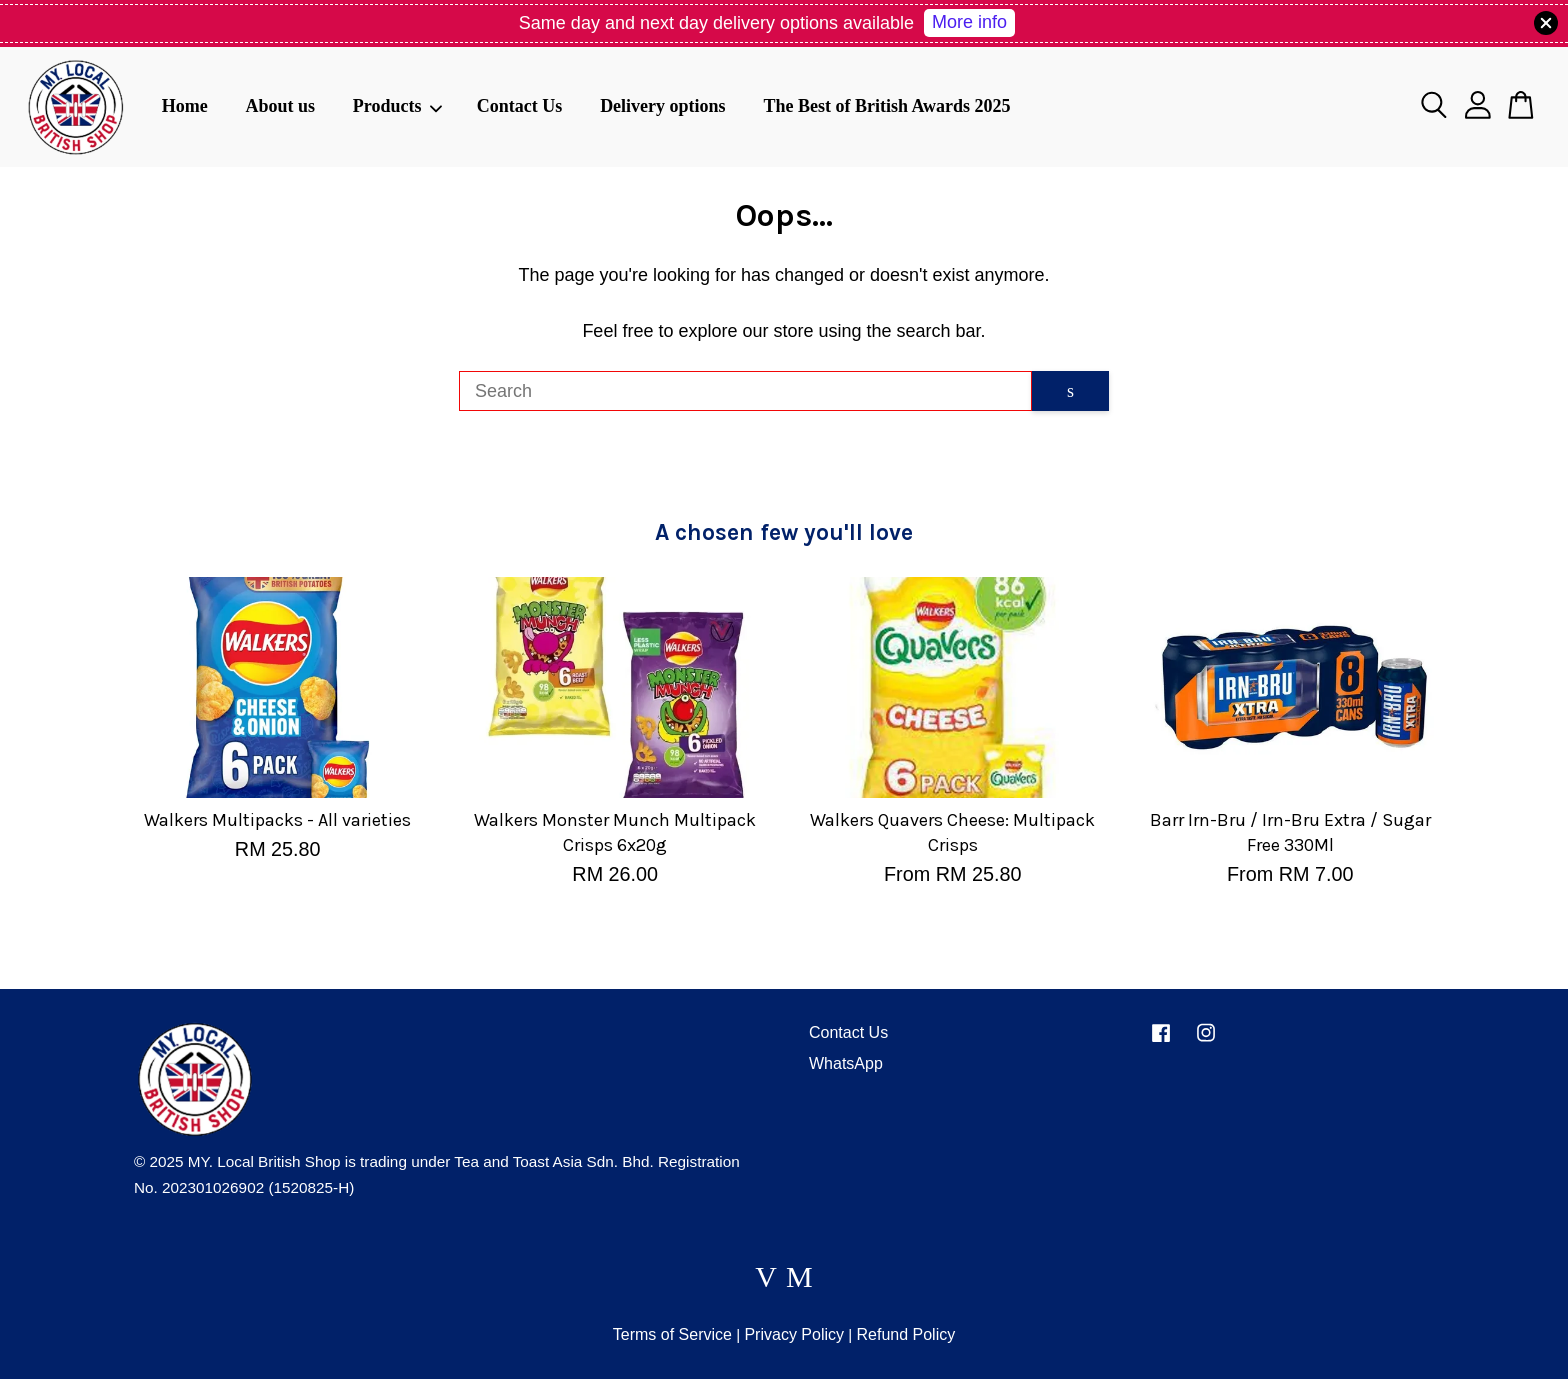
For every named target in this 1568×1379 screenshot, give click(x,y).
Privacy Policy (794, 1334)
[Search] (745, 391)
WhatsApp (846, 1063)
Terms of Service (672, 1334)
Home (185, 106)
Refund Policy (905, 1334)
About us (280, 106)
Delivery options (663, 106)
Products (398, 106)
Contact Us (520, 106)
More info (969, 22)
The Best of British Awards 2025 (886, 106)
